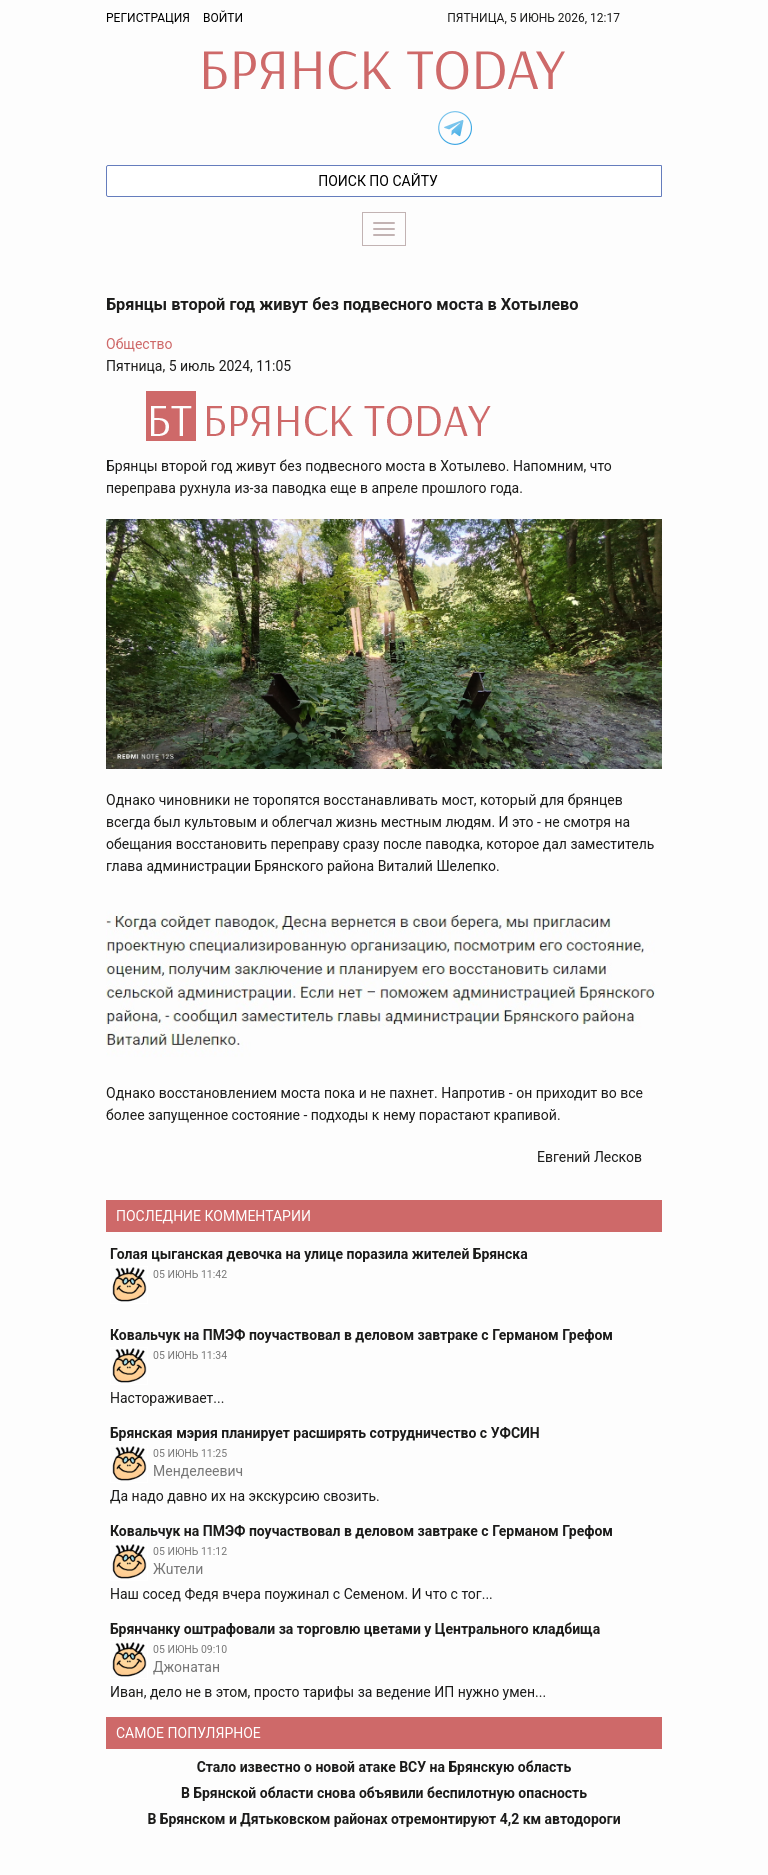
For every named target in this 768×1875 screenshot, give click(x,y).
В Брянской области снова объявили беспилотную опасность (384, 1793)
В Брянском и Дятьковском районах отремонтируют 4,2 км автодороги (383, 1819)
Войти (223, 18)
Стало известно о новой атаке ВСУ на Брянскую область (384, 1767)
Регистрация (148, 18)
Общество (139, 344)
